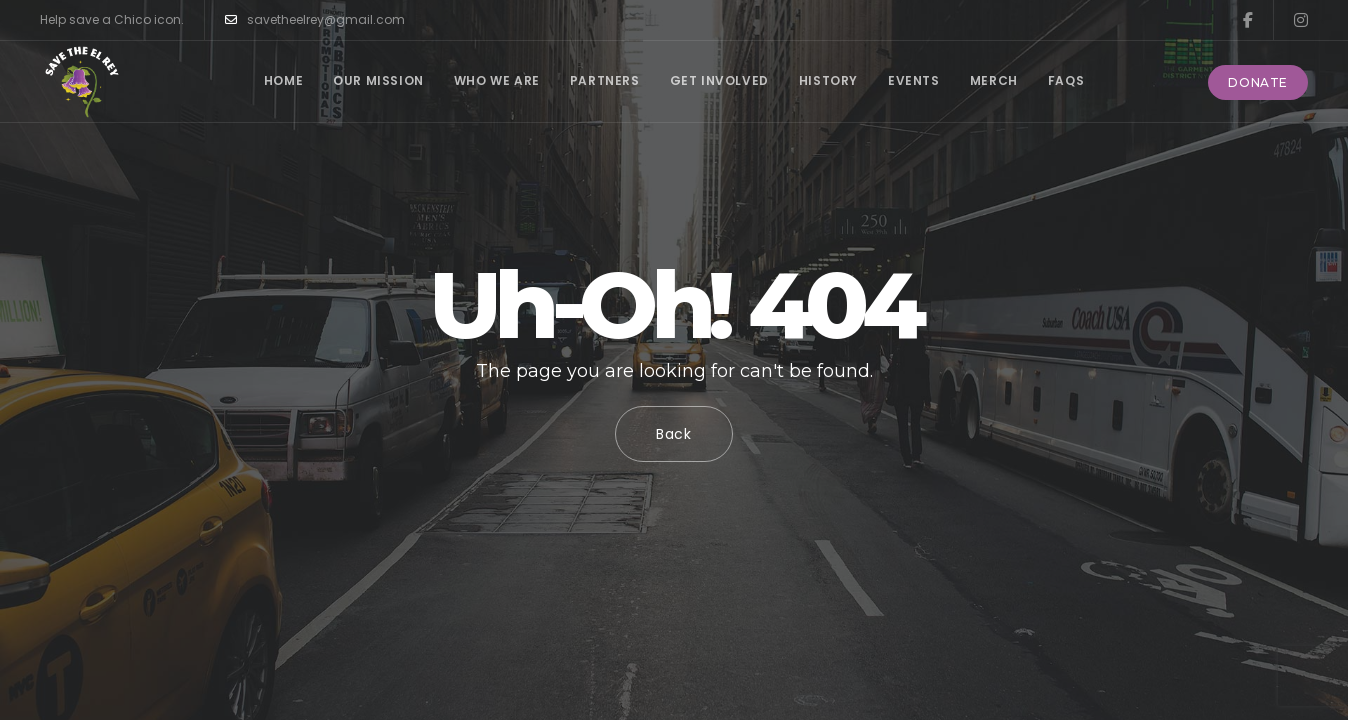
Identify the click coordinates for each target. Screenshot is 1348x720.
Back (674, 434)
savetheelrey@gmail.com (315, 20)
